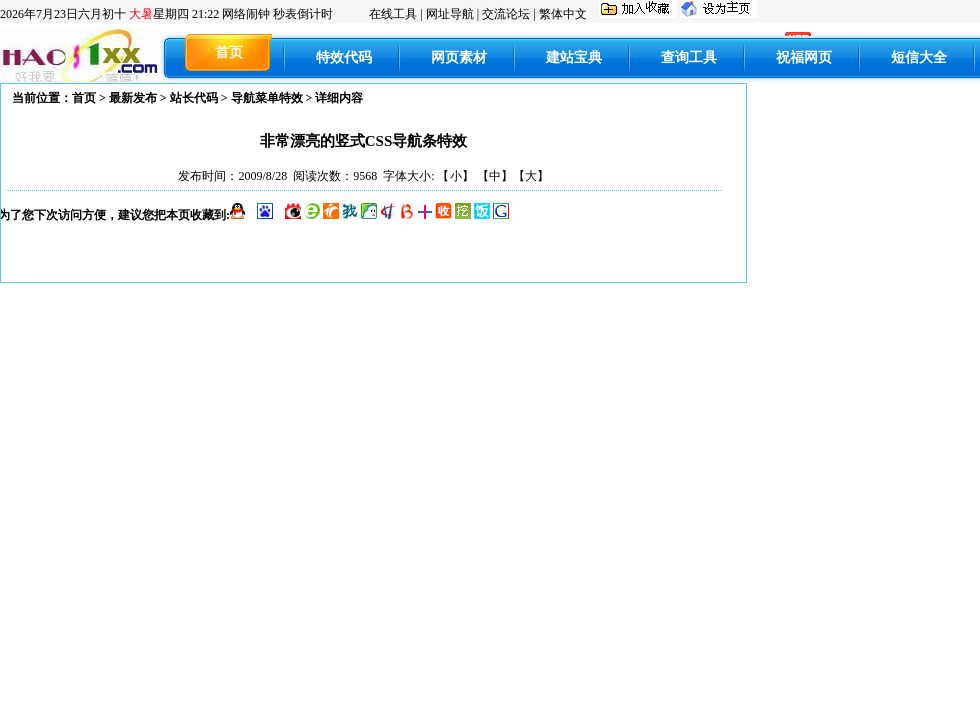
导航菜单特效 (267, 98)
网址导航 (450, 14)
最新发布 (133, 98)
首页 (84, 98)
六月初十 (109, 14)
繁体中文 (563, 14)
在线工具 (393, 14)
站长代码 (194, 98)
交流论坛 (506, 14)
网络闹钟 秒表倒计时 (277, 14)
